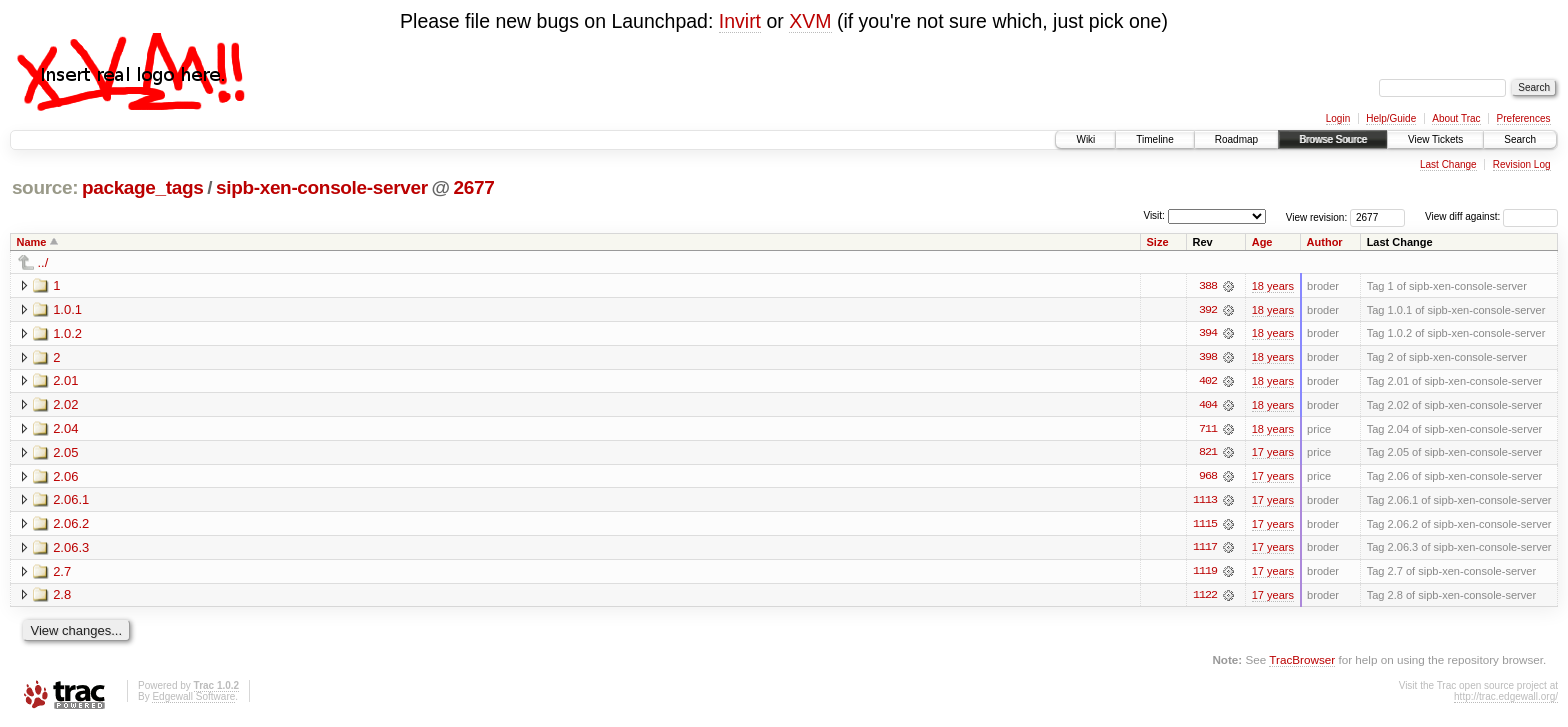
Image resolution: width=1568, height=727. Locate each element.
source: (45, 187)
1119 (1205, 574)
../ (43, 262)
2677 (474, 187)
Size (1158, 242)
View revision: (1317, 216)
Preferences (1524, 118)
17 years (1273, 454)
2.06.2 (71, 525)
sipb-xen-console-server (322, 187)
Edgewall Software (193, 699)
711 (1208, 430)
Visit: (1154, 215)
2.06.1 (71, 501)
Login (1338, 118)
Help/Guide (1391, 118)
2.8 (62, 597)
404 (1208, 406)
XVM (810, 21)
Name (32, 242)
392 (1208, 310)
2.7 (62, 573)
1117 (1205, 550)
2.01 (65, 381)
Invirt (740, 21)
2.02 (65, 405)
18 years (1273, 286)
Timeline (1154, 139)
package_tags (143, 187)
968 (1208, 478)
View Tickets (1435, 139)
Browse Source (1333, 139)
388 (1208, 286)
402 (1208, 382)
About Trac (1456, 118)
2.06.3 (71, 549)
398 (1208, 358)
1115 (1205, 526)
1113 (1205, 502)
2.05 (65, 453)
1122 (1205, 598)
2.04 (65, 429)
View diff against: (1491, 216)
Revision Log (1522, 164)
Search (1520, 139)
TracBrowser (1302, 662)
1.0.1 (67, 309)
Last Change (1448, 164)
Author (1325, 242)
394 (1208, 334)
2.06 (65, 477)
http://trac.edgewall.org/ (1506, 699)
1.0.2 (67, 333)
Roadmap (1236, 139)
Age (1262, 242)
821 (1208, 454)
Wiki (1085, 139)
